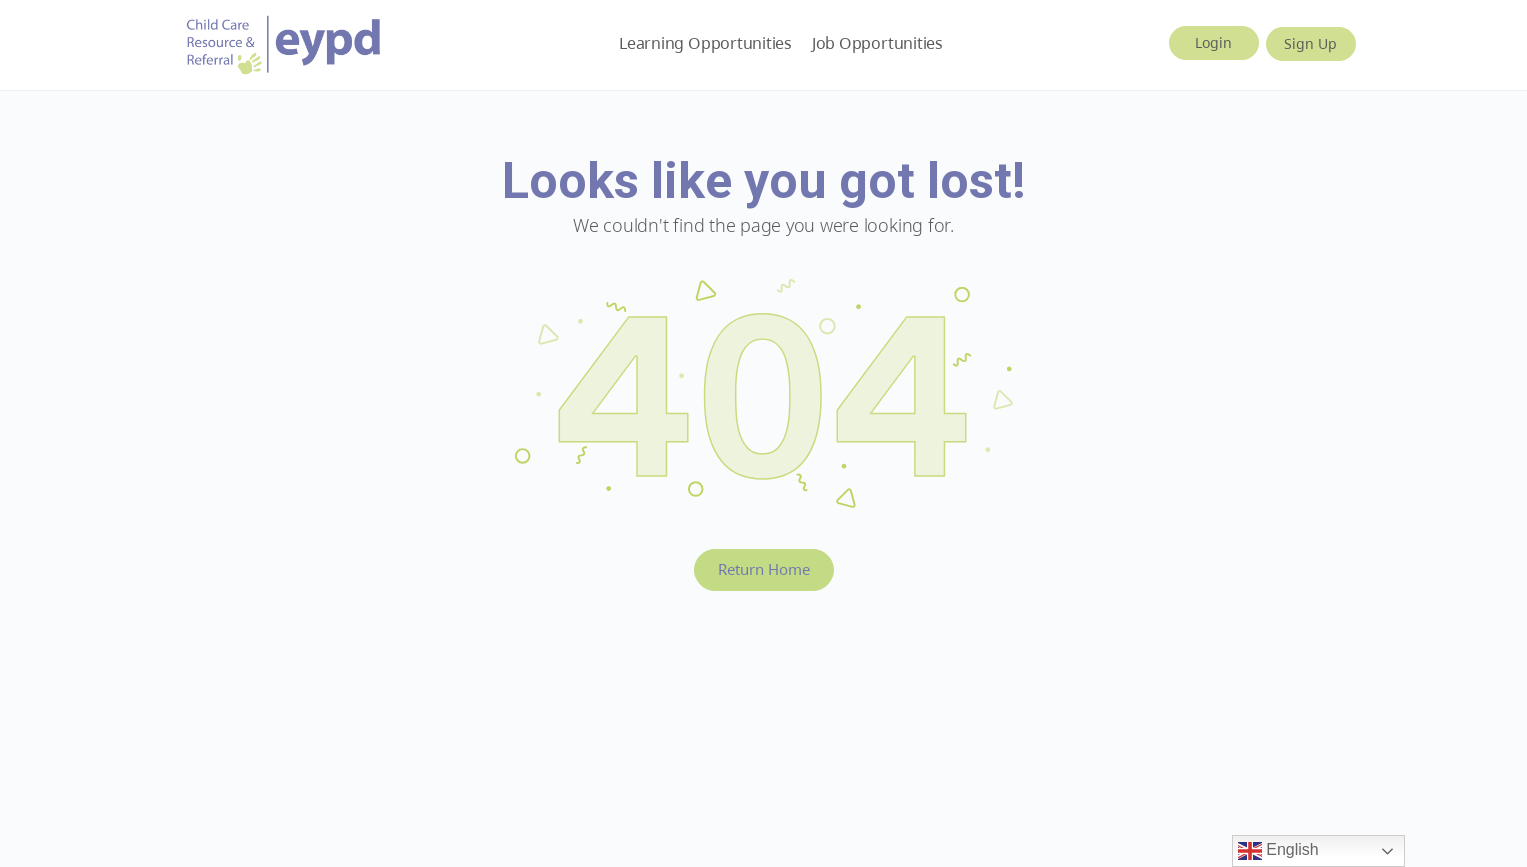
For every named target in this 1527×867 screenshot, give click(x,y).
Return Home (764, 569)
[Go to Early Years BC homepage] (284, 41)
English (1278, 851)
